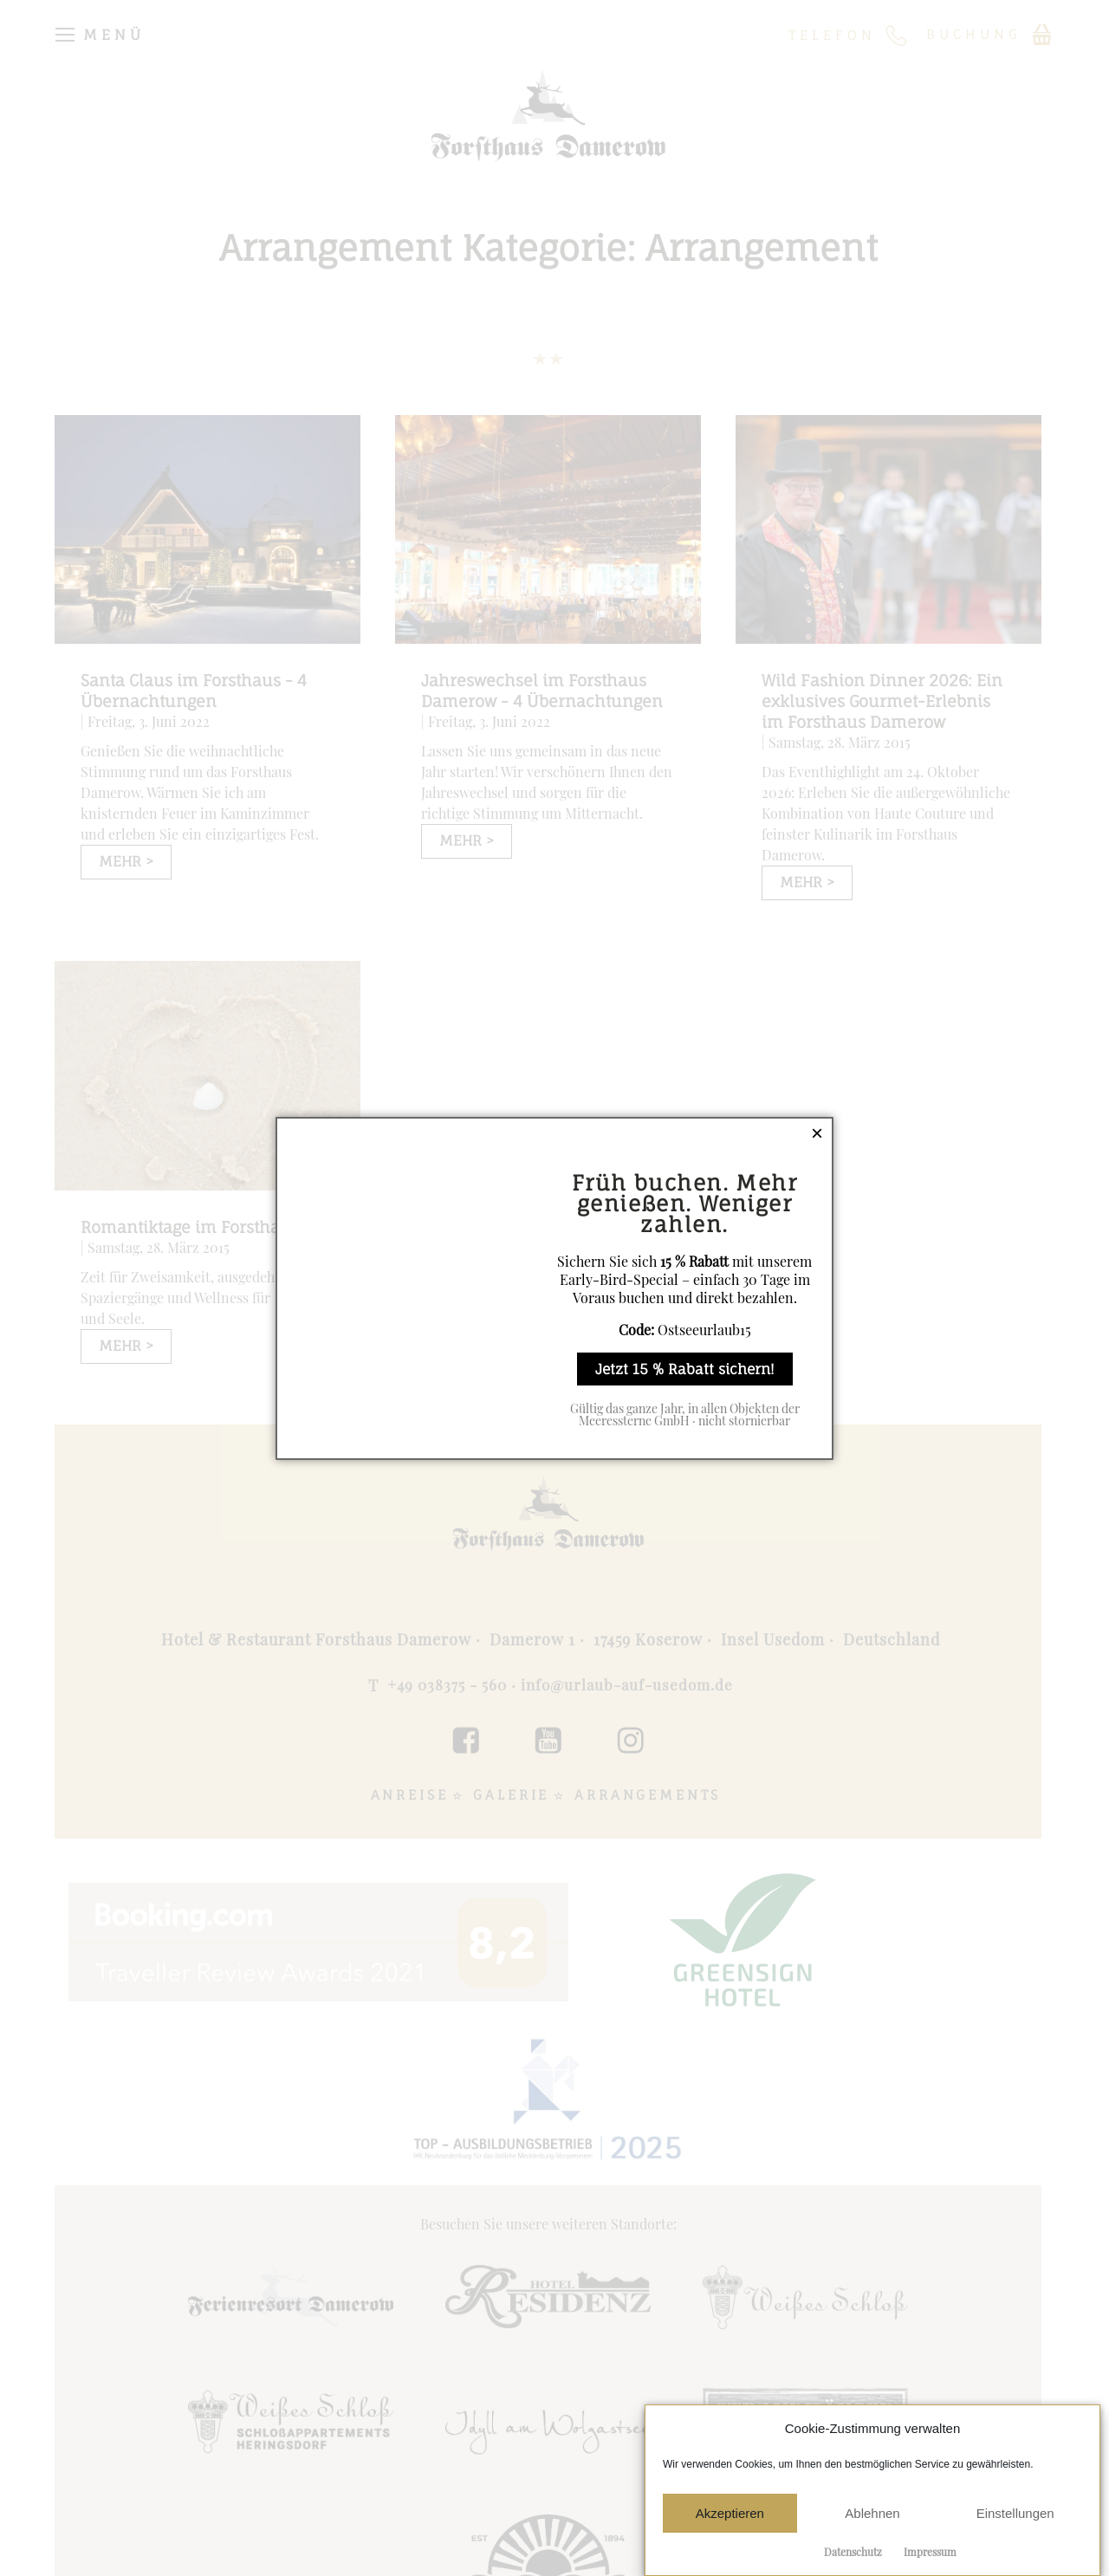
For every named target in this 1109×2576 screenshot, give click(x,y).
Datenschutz (853, 2552)
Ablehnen (872, 2513)
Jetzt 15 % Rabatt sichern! (685, 1369)
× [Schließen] (817, 1133)
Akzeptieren (730, 2513)
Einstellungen (1015, 2513)
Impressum (930, 2552)
